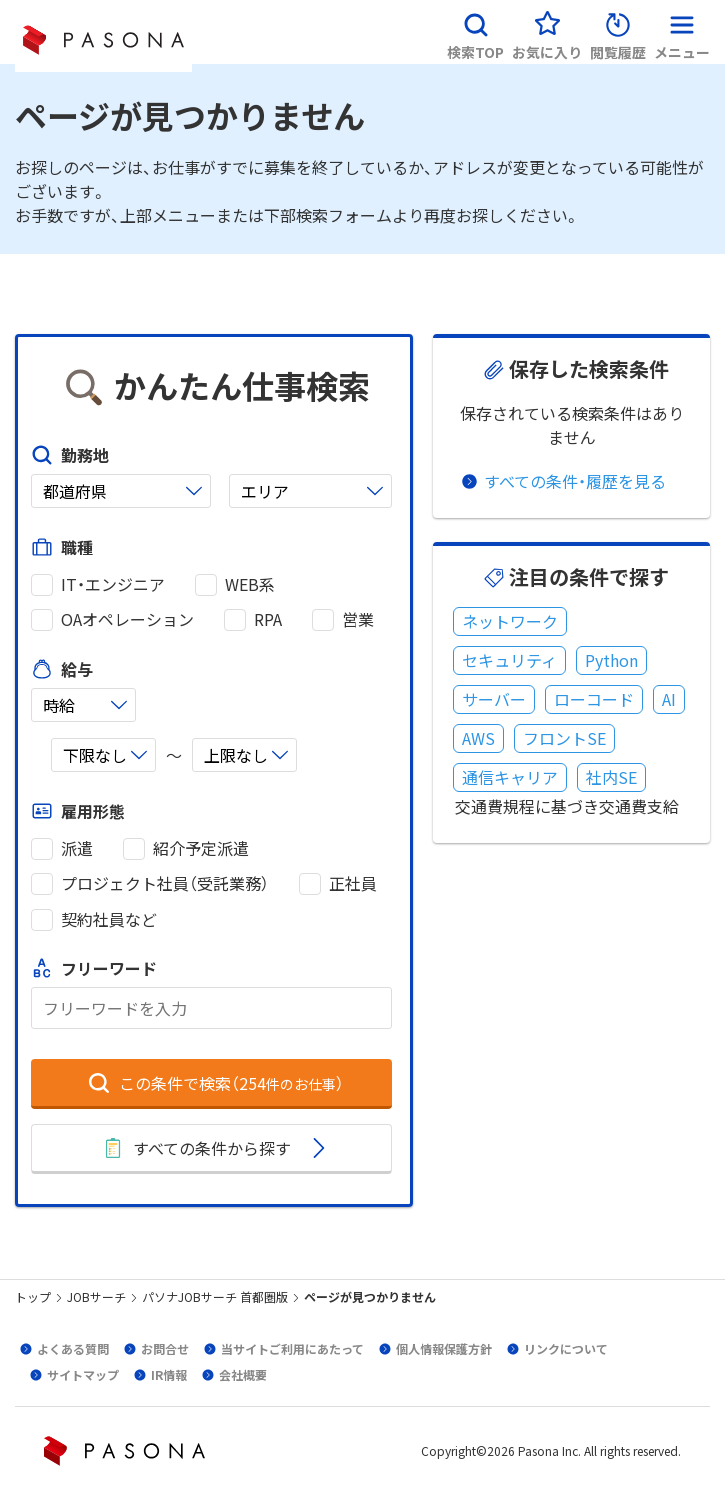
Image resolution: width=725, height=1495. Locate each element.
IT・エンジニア (113, 584)
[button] (475, 32)
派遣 (77, 848)
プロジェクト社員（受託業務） (165, 883)
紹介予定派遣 (201, 848)
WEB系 (250, 584)
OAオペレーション (127, 619)
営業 (358, 619)
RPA (268, 619)
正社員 (353, 883)
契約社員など (109, 919)
